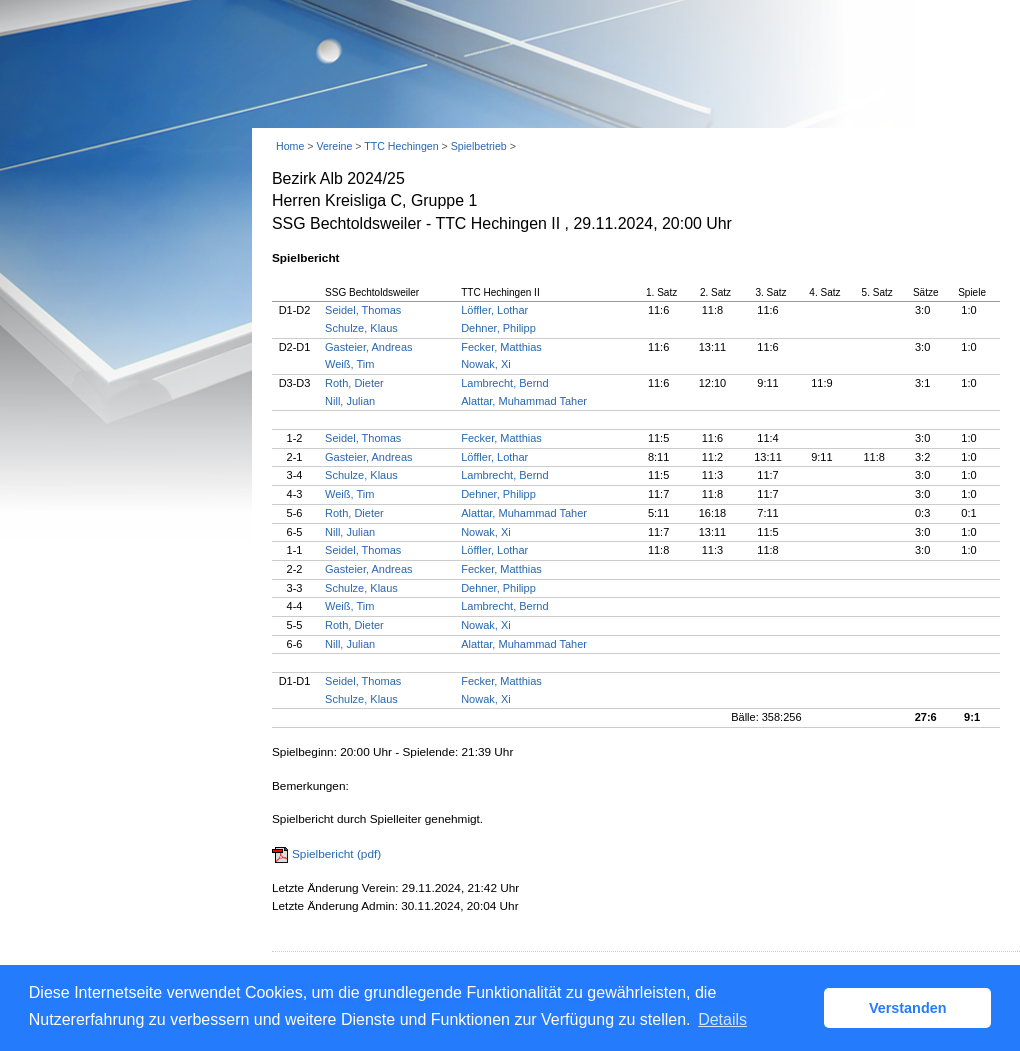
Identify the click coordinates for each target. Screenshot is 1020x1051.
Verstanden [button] (908, 1008)
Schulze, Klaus (361, 328)
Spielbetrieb (479, 146)
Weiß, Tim (349, 364)
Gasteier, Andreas (368, 347)
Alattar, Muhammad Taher (524, 401)
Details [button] (722, 1019)
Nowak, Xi (486, 364)
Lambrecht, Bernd (504, 383)
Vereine (334, 146)
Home (290, 146)
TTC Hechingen (401, 146)
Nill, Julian (350, 401)
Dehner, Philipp (498, 328)
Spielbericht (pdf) (336, 854)
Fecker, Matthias (501, 347)
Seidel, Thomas (363, 310)
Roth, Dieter (354, 383)
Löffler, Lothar (494, 310)
